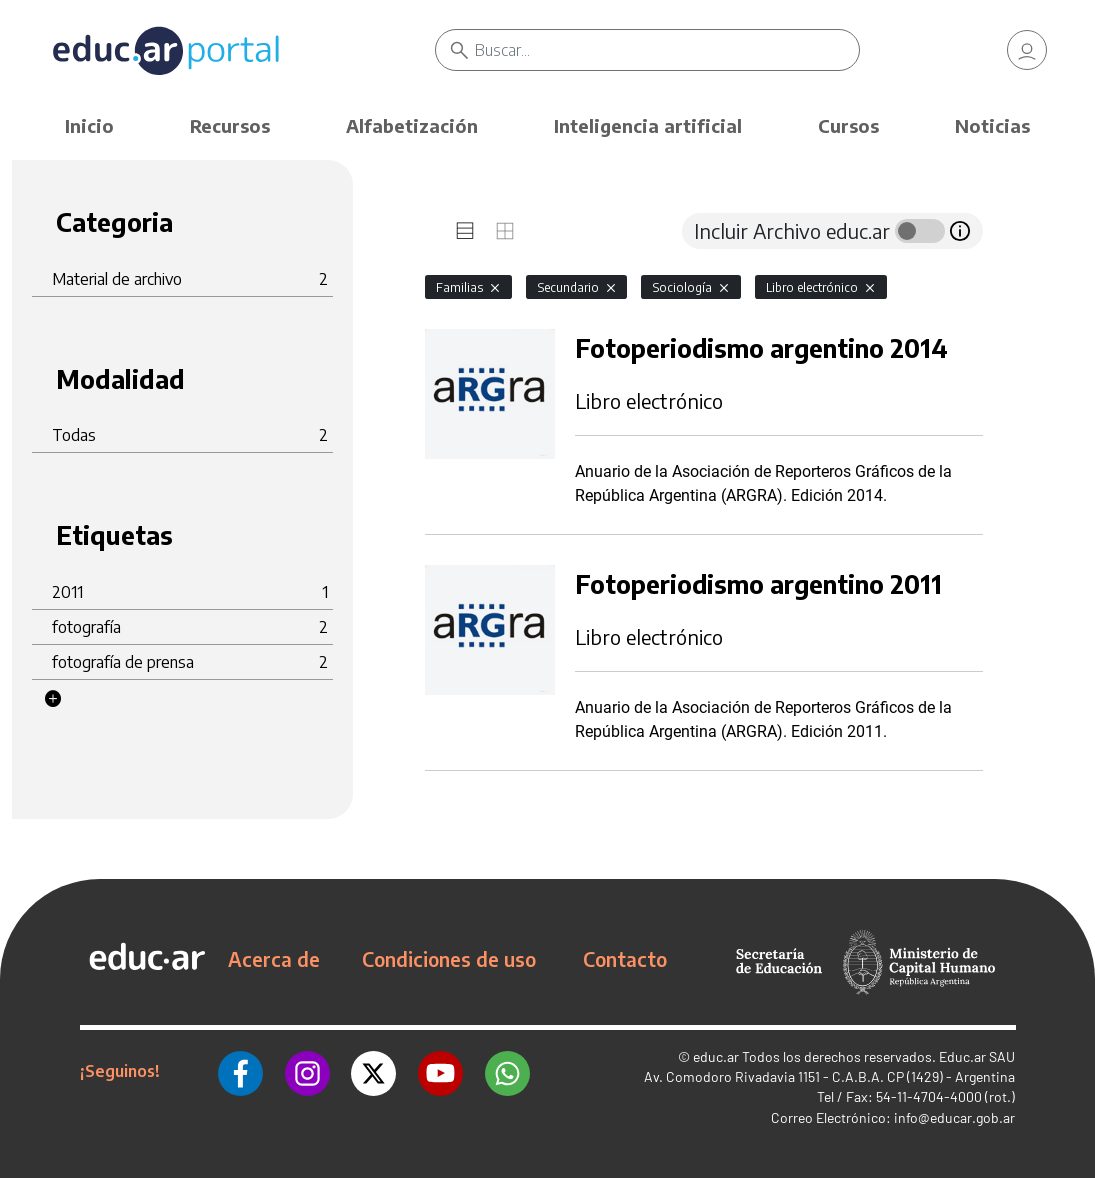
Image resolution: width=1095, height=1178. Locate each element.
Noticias (992, 125)
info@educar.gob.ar (954, 1117)
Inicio (89, 125)
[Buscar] (666, 50)
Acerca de (274, 959)
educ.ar (716, 1056)
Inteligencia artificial (648, 125)
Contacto (625, 959)
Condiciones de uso (449, 959)
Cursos (848, 125)
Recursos (230, 125)
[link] (1027, 50)
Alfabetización (412, 125)
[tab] (465, 231)
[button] (53, 699)
